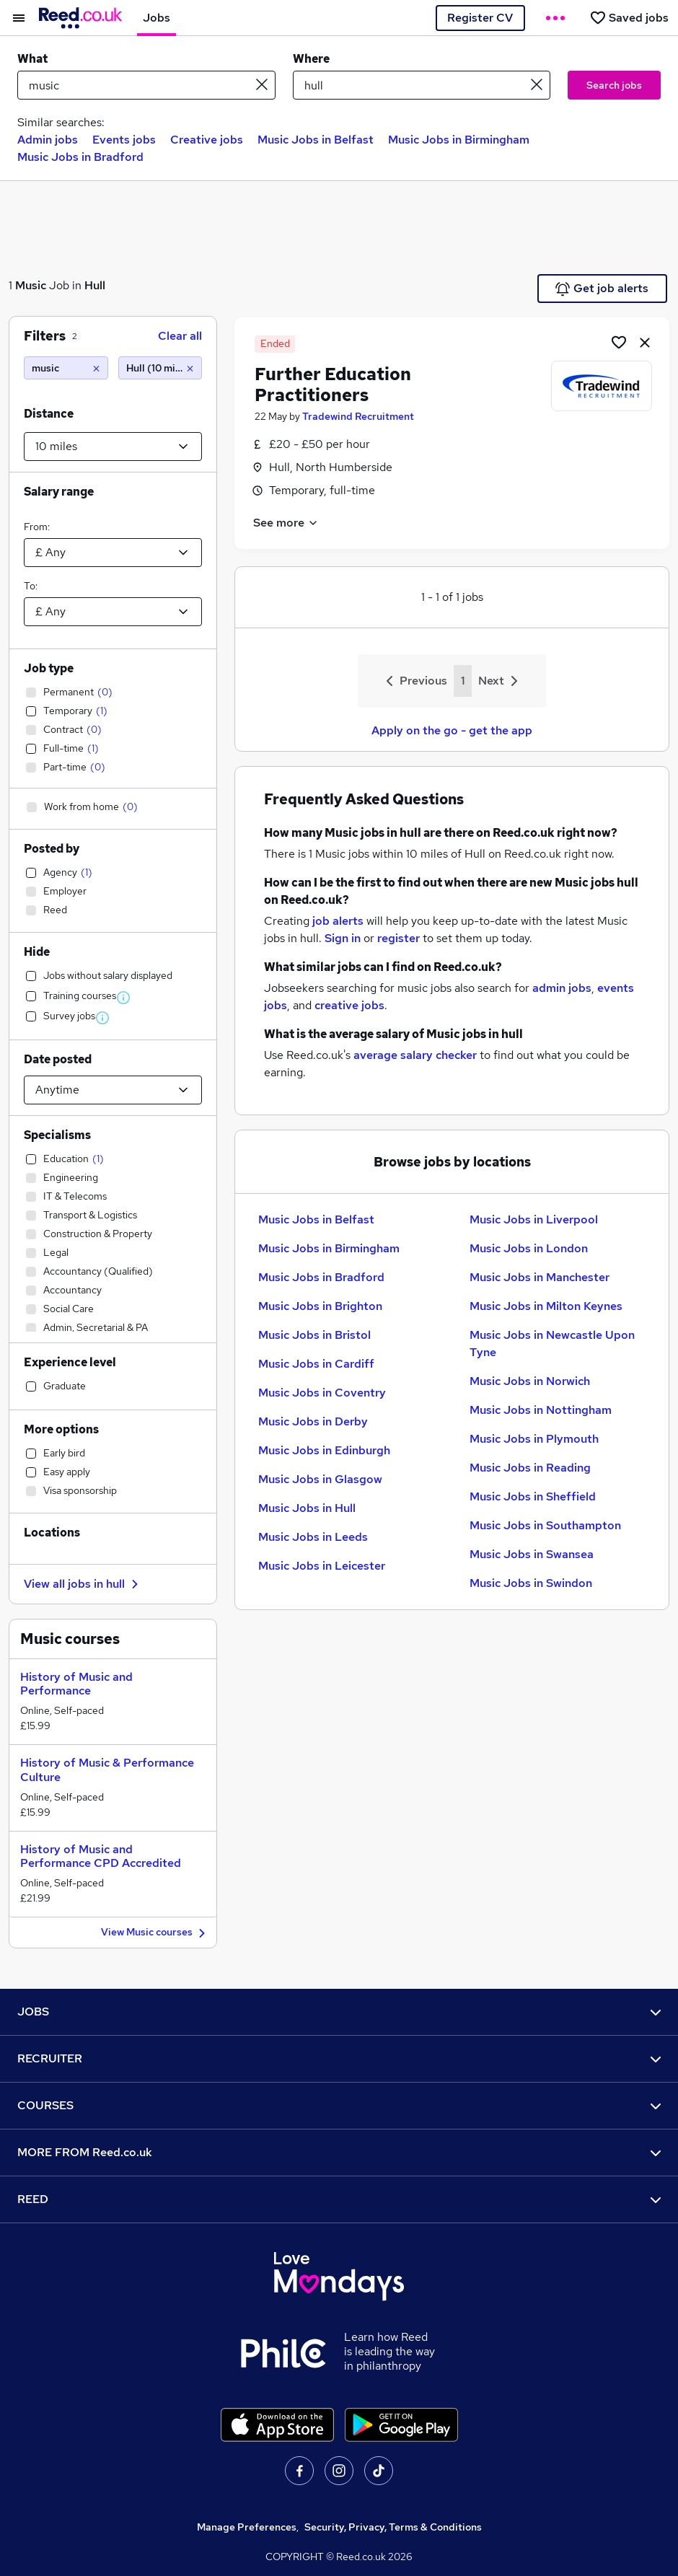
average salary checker (415, 1055)
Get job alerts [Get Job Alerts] (601, 288)
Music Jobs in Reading (530, 1467)
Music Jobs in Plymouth (534, 1438)
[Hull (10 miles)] (160, 368)
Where (311, 58)
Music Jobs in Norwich (530, 1381)
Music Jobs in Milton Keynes (546, 1306)
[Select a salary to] (113, 611)
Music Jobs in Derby (313, 1421)
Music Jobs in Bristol (314, 1334)
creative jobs (349, 1005)
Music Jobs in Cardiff (316, 1363)
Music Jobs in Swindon (531, 1583)
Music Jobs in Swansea (532, 1554)
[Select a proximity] (113, 446)
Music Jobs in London (529, 1248)
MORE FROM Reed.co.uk (339, 2152)
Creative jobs (206, 139)
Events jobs (124, 139)
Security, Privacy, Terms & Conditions (393, 2526)
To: (31, 585)
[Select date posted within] (113, 1090)
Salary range (59, 491)
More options (61, 1429)
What (32, 58)
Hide (37, 951)
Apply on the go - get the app (451, 730)
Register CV (480, 17)
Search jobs (614, 85)
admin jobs (561, 987)
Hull (94, 285)
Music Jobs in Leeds (313, 1536)
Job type (49, 668)
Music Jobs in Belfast (315, 139)
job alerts (338, 920)
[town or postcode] (422, 85)
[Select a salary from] (113, 552)
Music (30, 285)
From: (37, 526)
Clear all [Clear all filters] (180, 335)
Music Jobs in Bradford (80, 156)
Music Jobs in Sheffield (533, 1496)
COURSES (339, 2105)
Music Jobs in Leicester (321, 1565)
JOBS (339, 2011)
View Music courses (155, 1932)
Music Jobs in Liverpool (534, 1219)
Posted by (51, 848)
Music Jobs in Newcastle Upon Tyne (552, 1343)
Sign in (343, 938)
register (398, 938)
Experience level (70, 1362)
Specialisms (57, 1135)
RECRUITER (339, 2058)
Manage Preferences (246, 2526)
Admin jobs (47, 139)
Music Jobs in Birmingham (458, 139)
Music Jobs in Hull (307, 1508)
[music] (66, 368)
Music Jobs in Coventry (322, 1392)
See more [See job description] (286, 522)
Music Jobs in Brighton (320, 1306)
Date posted (58, 1059)
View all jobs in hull (83, 1583)
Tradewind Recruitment (358, 416)
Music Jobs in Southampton (545, 1525)
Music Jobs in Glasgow (320, 1479)
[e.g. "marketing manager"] (146, 85)
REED (339, 2199)
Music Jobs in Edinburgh (324, 1450)
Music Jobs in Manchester (539, 1277)
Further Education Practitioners (333, 384)
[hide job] (645, 342)
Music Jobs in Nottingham (541, 1409)
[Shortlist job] (619, 342)
